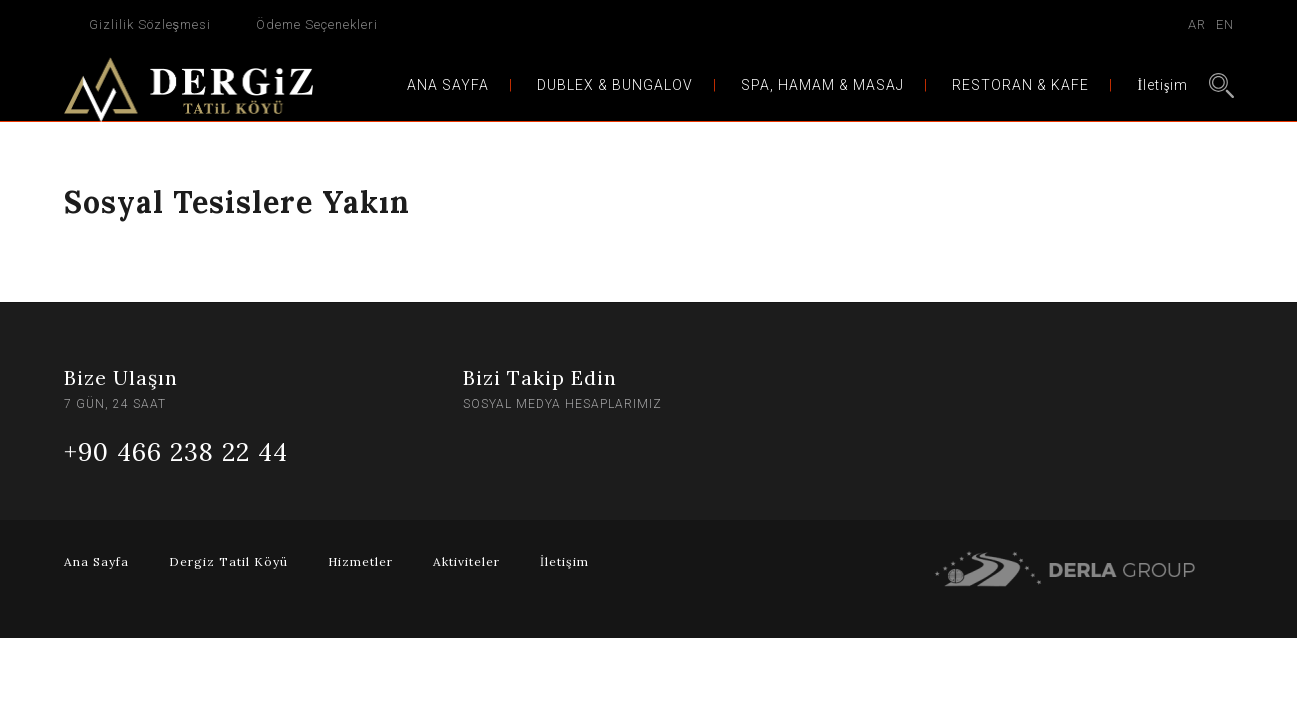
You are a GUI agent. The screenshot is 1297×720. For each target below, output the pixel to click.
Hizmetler (360, 561)
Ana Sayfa (96, 561)
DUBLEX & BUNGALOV (615, 85)
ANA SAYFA (448, 85)
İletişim (1162, 85)
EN (1225, 24)
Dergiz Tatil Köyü (228, 561)
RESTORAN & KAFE (1020, 85)
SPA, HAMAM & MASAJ (822, 85)
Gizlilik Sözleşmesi (150, 24)
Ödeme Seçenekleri (317, 24)
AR (1197, 24)
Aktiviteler (466, 561)
